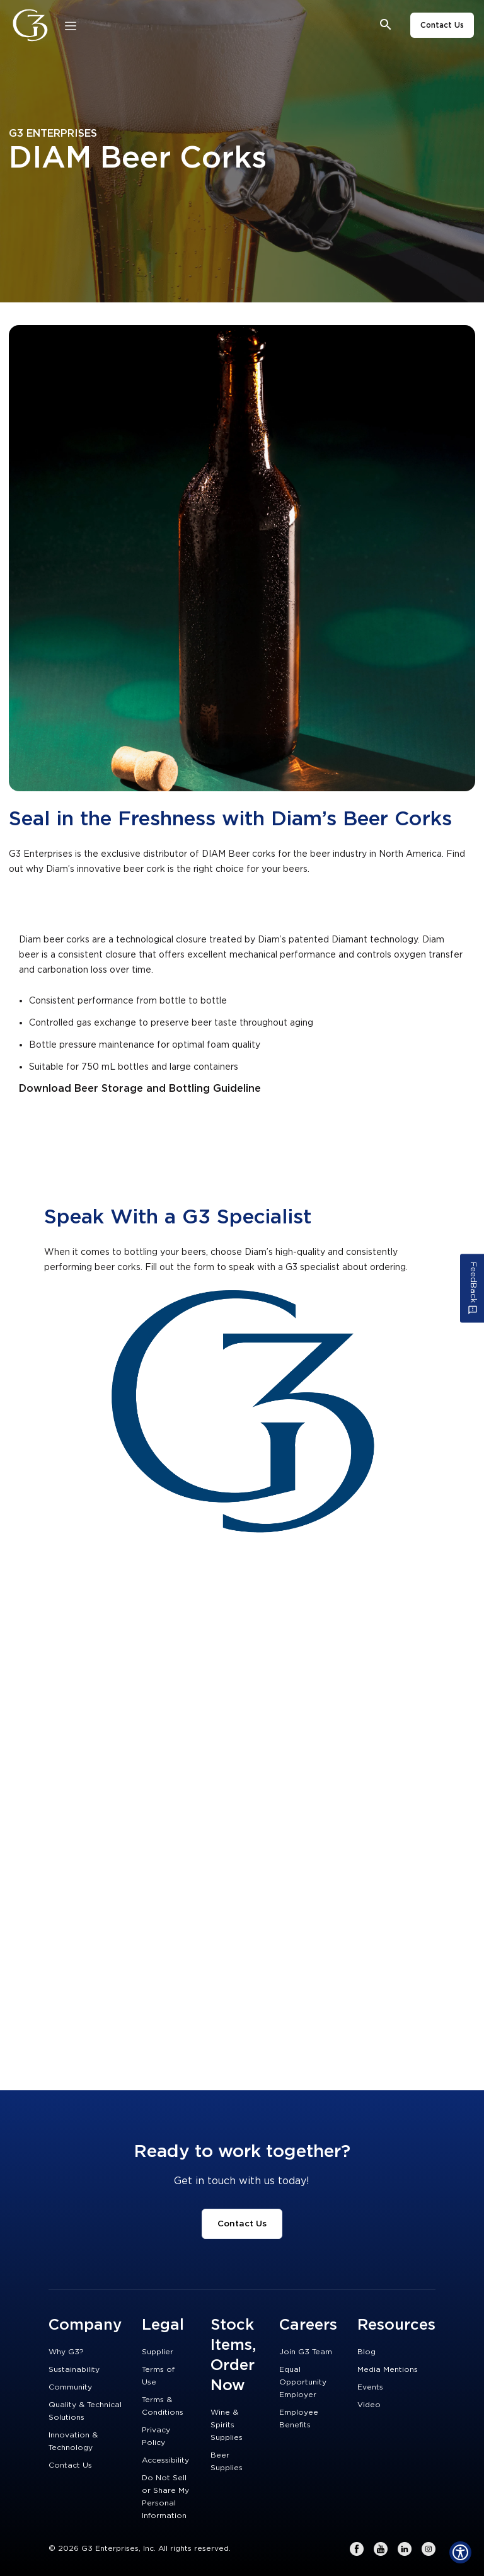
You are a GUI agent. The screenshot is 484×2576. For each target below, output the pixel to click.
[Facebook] (357, 2549)
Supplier (157, 2352)
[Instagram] (428, 2549)
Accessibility (165, 2460)
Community (70, 2387)
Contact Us (442, 25)
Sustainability (74, 2369)
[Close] (70, 25)
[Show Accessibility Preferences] (460, 2552)
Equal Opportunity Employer (302, 2382)
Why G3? (66, 2352)
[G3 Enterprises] (34, 25)
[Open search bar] (386, 25)
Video (369, 2404)
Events (370, 2387)
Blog (366, 2352)
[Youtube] (381, 2549)
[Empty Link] (242, 558)
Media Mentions (387, 2369)
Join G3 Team (305, 2352)
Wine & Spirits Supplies (226, 2424)
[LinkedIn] (405, 2549)
